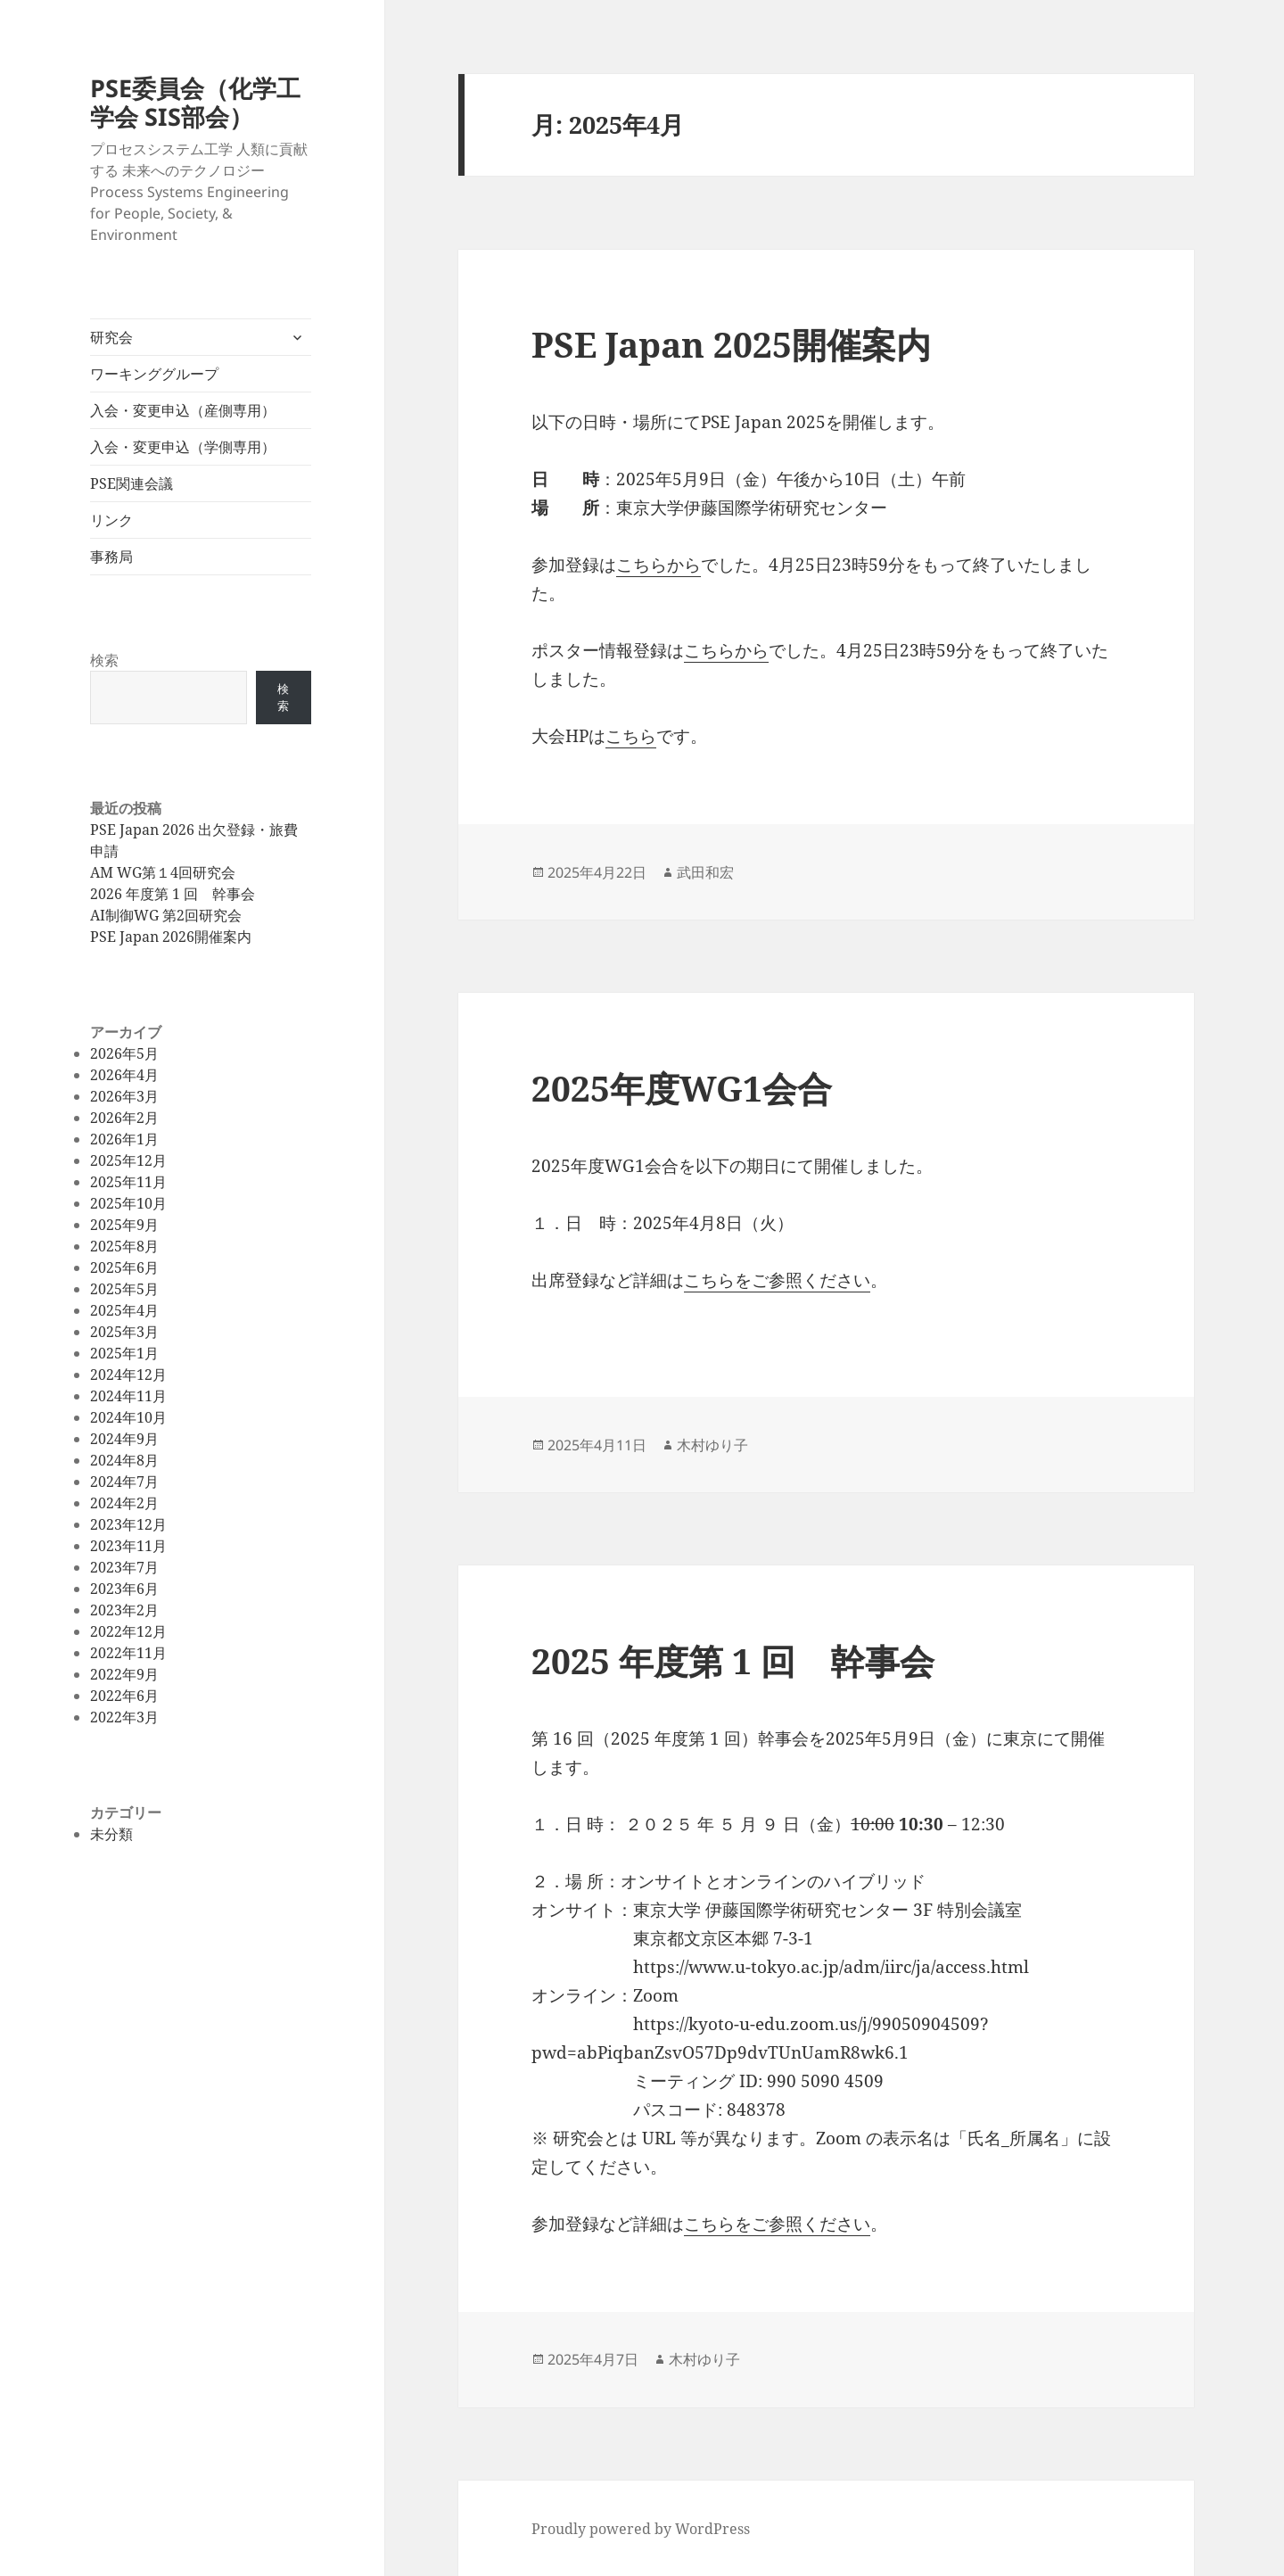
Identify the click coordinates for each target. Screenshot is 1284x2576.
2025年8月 (124, 1246)
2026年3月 (124, 1096)
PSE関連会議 (131, 483)
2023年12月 (128, 1524)
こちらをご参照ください (777, 1280)
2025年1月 (124, 1353)
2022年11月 (128, 1653)
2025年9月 (124, 1224)
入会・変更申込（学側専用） (183, 447)
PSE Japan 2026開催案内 (170, 936)
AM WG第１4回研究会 (162, 872)
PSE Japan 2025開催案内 (731, 343)
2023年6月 (124, 1588)
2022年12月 (128, 1631)
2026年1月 (124, 1139)
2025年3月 (124, 1332)
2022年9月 (124, 1674)
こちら (630, 735)
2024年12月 (128, 1374)
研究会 (111, 337)
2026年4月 (124, 1075)
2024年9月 (124, 1439)
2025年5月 (124, 1289)
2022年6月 (124, 1695)
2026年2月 (124, 1117)
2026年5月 (124, 1053)
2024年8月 (124, 1460)
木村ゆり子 (712, 1445)
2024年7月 (124, 1481)
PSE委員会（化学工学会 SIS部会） (195, 102)
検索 (104, 660)
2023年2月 (124, 1610)
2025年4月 (124, 1310)
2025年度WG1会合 (681, 1087)
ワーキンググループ (154, 374)
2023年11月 (128, 1546)
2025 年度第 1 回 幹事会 (732, 1660)
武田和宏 (705, 872)
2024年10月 (128, 1417)
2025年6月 (124, 1267)
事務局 (111, 556)
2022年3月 (124, 1717)
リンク (111, 520)
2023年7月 (124, 1567)
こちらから (658, 564)
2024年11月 (128, 1396)
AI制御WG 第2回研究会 (166, 915)
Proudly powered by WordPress (640, 2529)
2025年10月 (128, 1203)
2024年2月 (124, 1503)
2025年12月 (128, 1160)
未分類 (111, 1834)
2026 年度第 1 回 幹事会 (172, 894)
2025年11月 (128, 1182)
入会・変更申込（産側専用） (183, 410)
